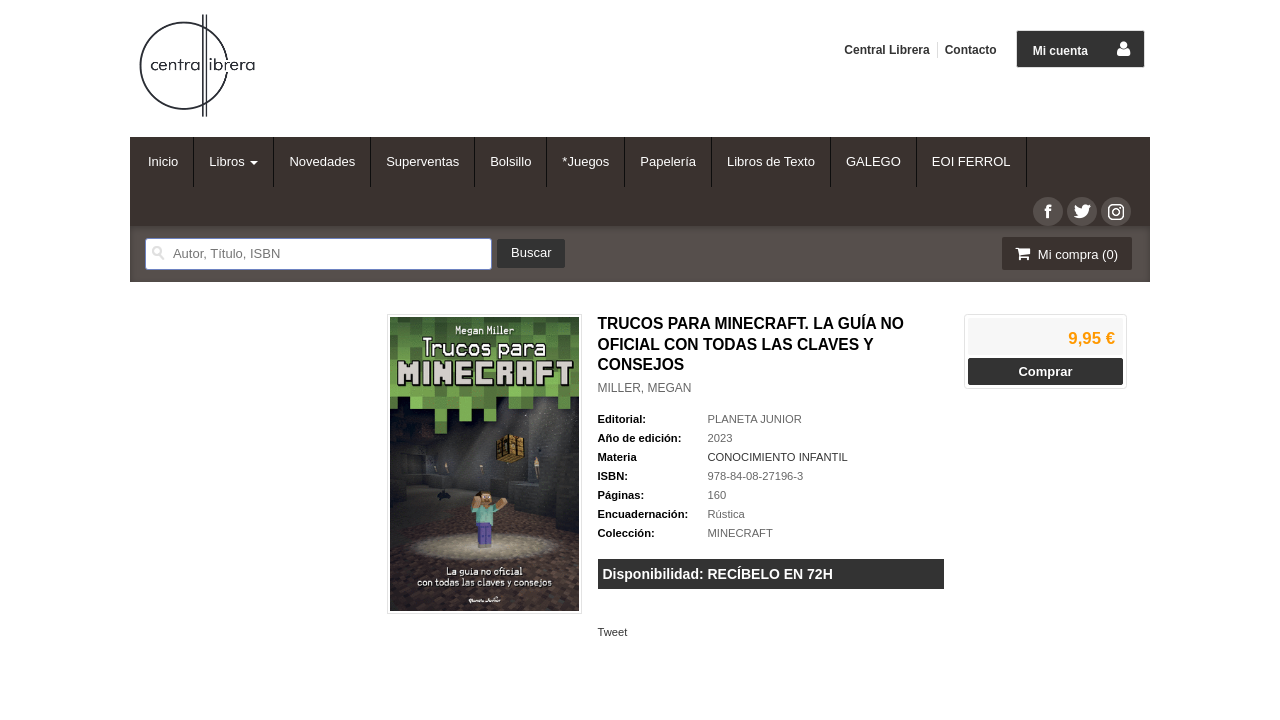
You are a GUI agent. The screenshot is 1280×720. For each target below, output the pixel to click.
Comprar (1045, 371)
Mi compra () (1065, 253)
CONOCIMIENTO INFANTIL (778, 457)
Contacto (971, 50)
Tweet (613, 632)
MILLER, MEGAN (645, 388)
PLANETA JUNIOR (755, 419)
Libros (233, 161)
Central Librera (886, 50)
